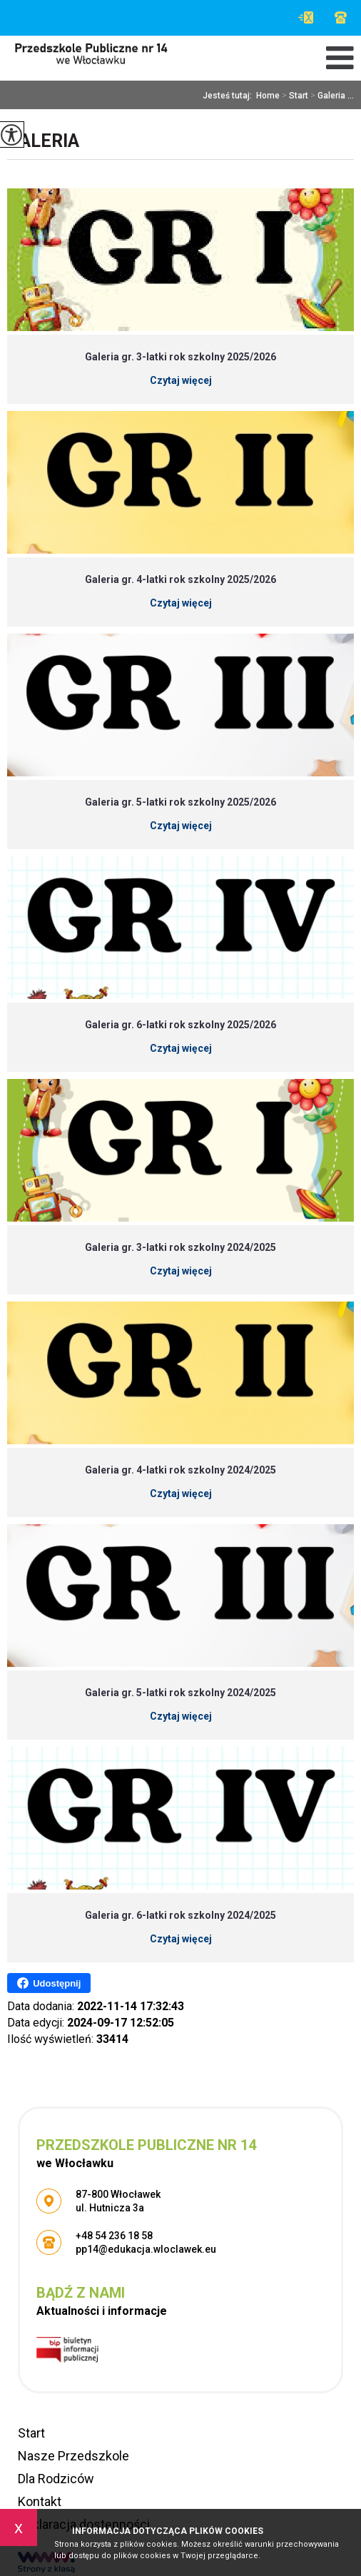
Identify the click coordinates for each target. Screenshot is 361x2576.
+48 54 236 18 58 (341, 17)
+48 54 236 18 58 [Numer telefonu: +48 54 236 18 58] (114, 2235)
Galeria (43, 141)
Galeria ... (331, 95)
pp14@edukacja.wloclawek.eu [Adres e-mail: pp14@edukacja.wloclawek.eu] (146, 2249)
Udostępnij (49, 1983)
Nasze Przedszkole (73, 2455)
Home (268, 95)
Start (294, 95)
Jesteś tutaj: (229, 95)
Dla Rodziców (56, 2478)
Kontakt (39, 2501)
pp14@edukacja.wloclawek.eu (305, 17)
